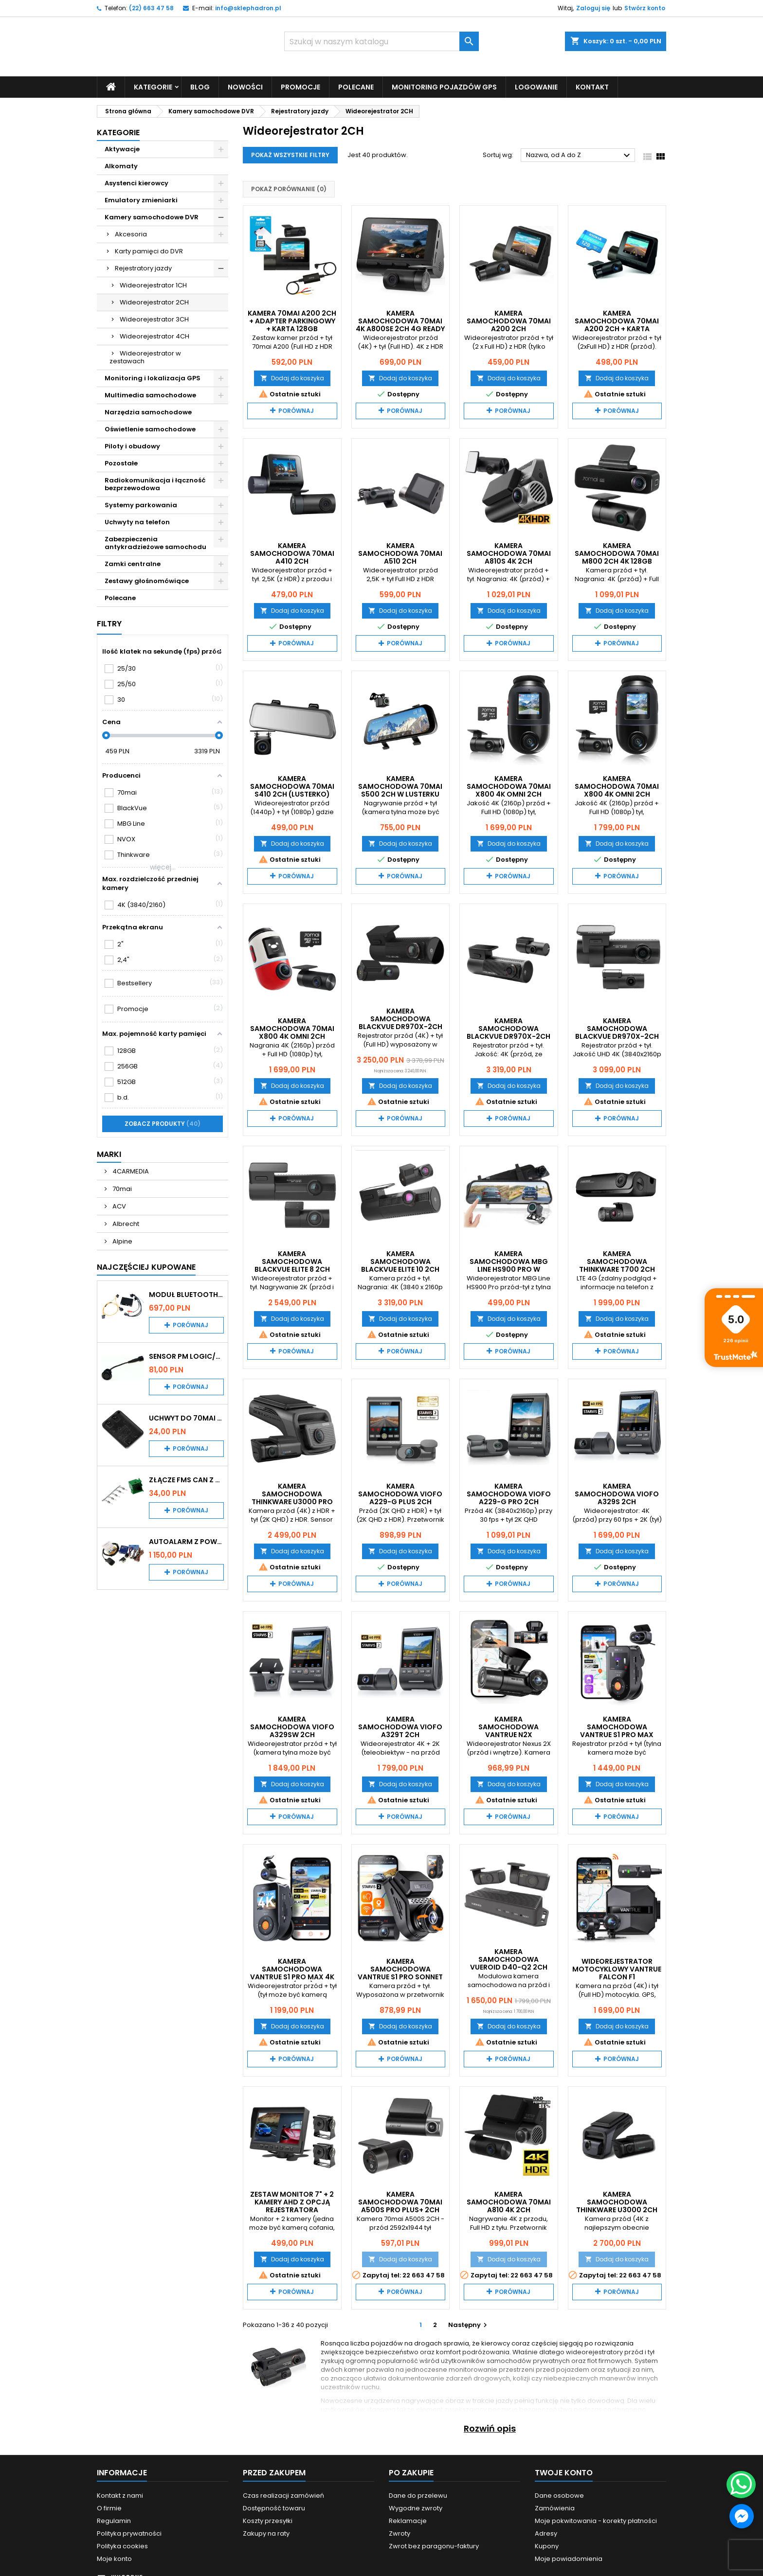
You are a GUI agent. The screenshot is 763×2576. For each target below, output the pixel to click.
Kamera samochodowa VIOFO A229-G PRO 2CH (509, 1494)
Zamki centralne (133, 563)
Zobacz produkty (162, 1123)
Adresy (546, 2533)
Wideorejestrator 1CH (153, 284)
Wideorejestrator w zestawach (145, 356)
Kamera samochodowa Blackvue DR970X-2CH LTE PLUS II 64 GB (508, 1032)
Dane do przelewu (418, 2495)
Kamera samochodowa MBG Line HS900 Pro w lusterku (509, 1264)
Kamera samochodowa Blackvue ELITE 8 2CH (292, 1261)
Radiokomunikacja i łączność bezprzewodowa (155, 483)
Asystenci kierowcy (136, 182)
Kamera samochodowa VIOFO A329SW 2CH (292, 1726)
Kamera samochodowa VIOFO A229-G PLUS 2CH (400, 1494)
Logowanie (536, 86)
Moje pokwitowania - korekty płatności (596, 2520)
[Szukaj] (381, 41)
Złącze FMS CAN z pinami (186, 1479)
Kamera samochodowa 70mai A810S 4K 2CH (509, 553)
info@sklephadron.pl (248, 8)
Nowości (245, 86)
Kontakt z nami (120, 2495)
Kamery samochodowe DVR (152, 216)
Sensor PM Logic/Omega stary (186, 1356)
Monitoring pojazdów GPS (444, 86)
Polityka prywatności (129, 2533)
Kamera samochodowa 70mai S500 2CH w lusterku (400, 786)
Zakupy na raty (266, 2533)
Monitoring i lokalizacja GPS (152, 377)
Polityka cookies (122, 2545)
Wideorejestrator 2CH (154, 301)
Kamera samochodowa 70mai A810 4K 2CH (509, 2201)
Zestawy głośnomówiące (147, 580)
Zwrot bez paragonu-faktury (434, 2545)
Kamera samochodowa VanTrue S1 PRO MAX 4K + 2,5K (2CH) (292, 1973)
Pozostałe (121, 462)
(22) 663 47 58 (151, 8)
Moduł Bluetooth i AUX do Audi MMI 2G (186, 1294)
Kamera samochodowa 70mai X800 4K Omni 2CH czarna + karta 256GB (617, 789)
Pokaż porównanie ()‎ (289, 189)
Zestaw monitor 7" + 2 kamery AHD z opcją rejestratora (292, 2201)
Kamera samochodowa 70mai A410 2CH (292, 553)
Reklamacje (408, 2520)
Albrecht (125, 1223)
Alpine (121, 1240)
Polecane (356, 86)
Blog (200, 86)
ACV (118, 1205)
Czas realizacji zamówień (283, 2495)
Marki (109, 1153)
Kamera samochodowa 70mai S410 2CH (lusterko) (292, 786)
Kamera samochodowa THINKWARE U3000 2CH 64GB (616, 2205)
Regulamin (114, 2520)
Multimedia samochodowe (150, 394)
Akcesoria (131, 233)
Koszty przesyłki (267, 2520)
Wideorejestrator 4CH (154, 335)
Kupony (547, 2545)
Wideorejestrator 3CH (154, 318)
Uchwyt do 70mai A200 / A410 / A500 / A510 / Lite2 (186, 1417)
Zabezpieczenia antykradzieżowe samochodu (155, 542)
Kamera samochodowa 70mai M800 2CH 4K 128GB (617, 553)
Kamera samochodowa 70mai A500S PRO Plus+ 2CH (400, 2201)
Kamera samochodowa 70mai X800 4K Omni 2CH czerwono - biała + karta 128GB (292, 1036)
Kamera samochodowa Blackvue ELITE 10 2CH (400, 1261)
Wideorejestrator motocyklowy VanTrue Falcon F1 (616, 1969)
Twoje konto (564, 2472)
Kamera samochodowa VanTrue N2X (508, 1726)
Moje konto (114, 2558)
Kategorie (153, 86)
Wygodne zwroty (415, 2507)
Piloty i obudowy (132, 445)
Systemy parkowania (141, 504)
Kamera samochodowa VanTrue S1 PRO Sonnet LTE (400, 1973)
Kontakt (592, 86)
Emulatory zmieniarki (141, 199)
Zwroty (399, 2533)
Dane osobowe (559, 2495)
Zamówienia (555, 2507)
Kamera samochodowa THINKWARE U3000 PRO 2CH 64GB (292, 1497)
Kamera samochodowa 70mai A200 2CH (509, 320)
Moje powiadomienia (568, 2558)
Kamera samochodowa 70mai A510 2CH (400, 553)
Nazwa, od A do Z (579, 155)
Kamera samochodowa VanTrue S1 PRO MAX (617, 1726)
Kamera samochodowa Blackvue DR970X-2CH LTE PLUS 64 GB (400, 1022)
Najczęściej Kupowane (146, 1266)
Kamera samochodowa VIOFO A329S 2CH (617, 1494)
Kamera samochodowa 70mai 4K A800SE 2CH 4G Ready (400, 320)
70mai (121, 1188)
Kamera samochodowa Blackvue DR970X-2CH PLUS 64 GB (617, 1032)
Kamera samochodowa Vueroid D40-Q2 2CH (508, 1959)
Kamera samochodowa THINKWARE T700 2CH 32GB (617, 1264)
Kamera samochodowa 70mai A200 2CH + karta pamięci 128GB (617, 324)
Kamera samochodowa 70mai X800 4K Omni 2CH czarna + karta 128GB (509, 789)
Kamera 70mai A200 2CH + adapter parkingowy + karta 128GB (292, 320)
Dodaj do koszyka (292, 377)
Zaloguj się (593, 8)
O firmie (109, 2507)
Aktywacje (122, 148)
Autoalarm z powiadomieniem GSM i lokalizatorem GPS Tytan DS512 (186, 1541)
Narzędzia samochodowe (148, 411)
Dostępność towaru (274, 2507)
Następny (469, 2324)
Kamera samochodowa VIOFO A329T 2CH (400, 1726)
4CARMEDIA (130, 1170)
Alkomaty (121, 165)
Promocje (300, 86)
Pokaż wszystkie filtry (290, 155)
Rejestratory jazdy (143, 267)
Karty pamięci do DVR (149, 250)
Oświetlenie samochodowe (150, 428)
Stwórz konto (644, 8)
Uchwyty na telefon (137, 521)
